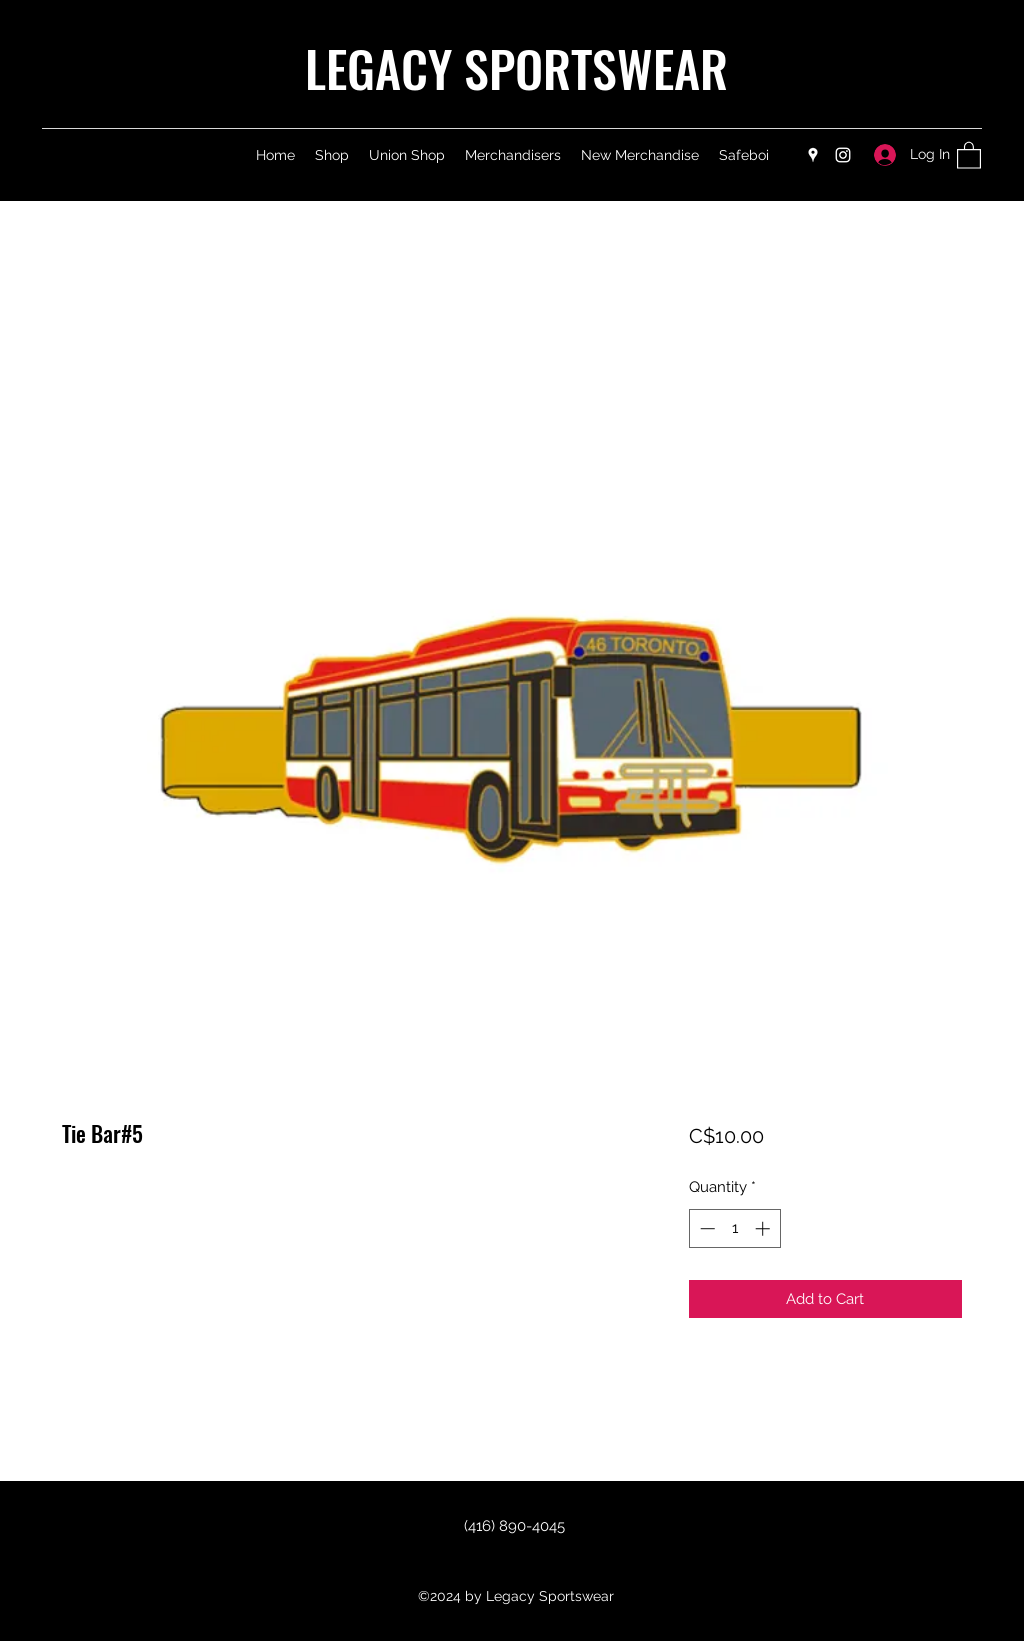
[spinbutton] (734, 1228)
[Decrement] (705, 1228)
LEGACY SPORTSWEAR (516, 67)
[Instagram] (843, 155)
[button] (969, 154)
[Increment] (764, 1228)
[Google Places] (813, 155)
